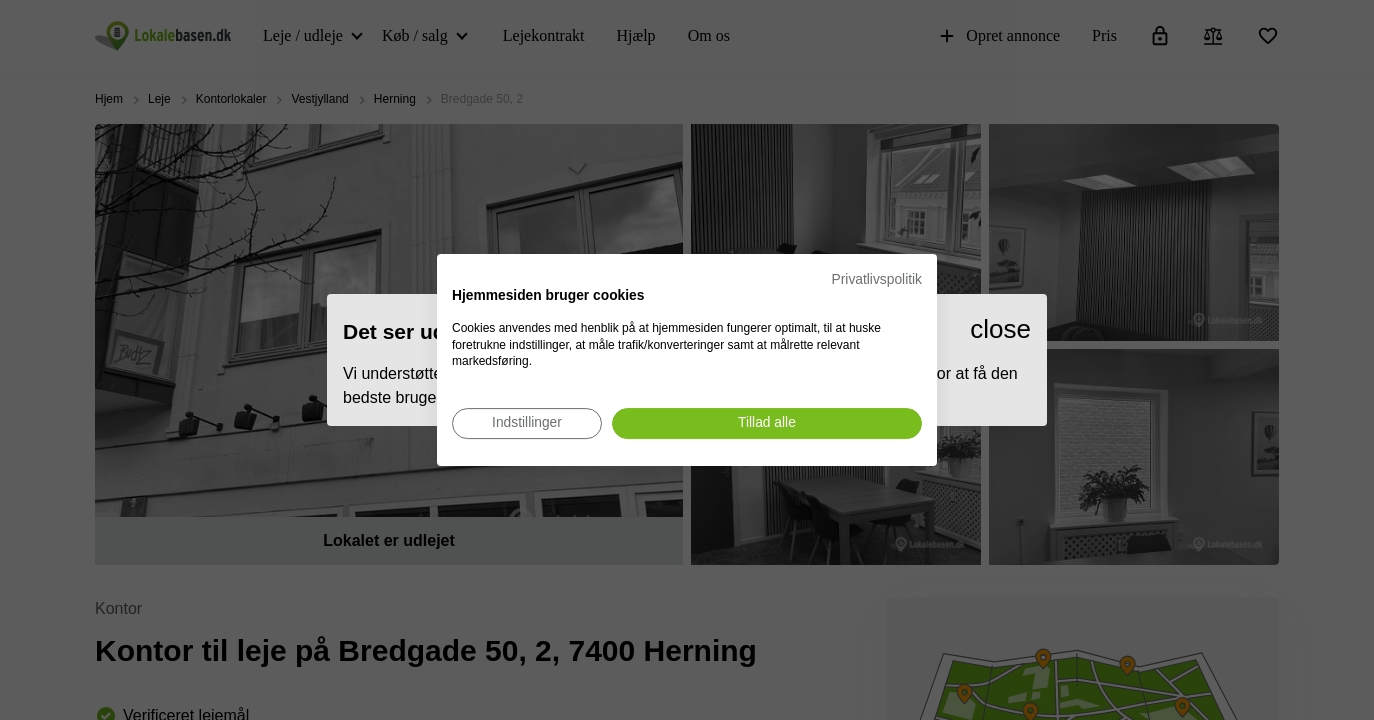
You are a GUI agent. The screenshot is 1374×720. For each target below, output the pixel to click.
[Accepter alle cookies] (767, 423)
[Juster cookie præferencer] (527, 423)
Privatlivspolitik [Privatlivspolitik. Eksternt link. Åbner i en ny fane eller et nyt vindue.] (877, 279)
